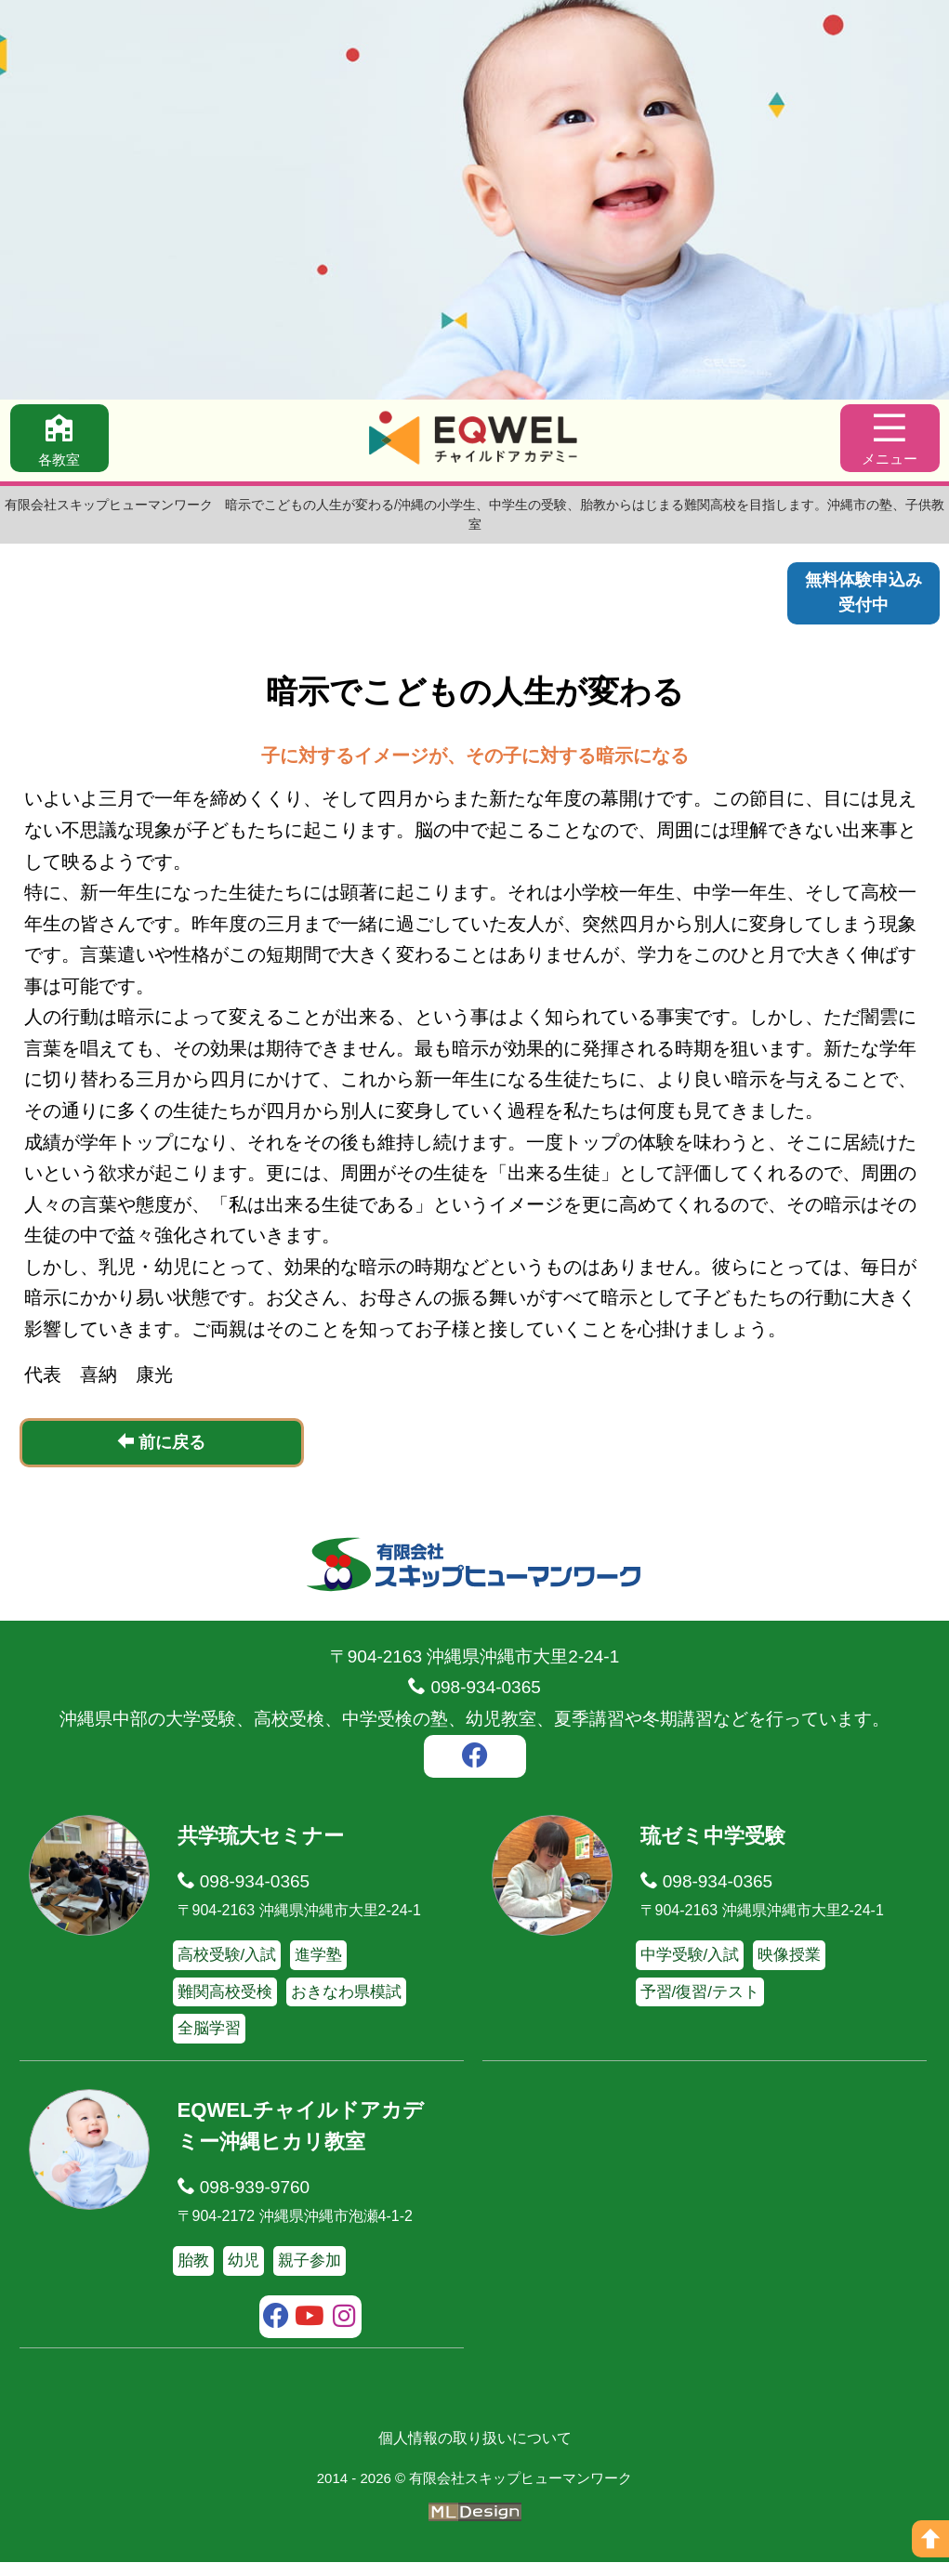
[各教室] (61, 440)
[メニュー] (888, 440)
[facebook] (475, 1772)
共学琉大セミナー (264, 1849)
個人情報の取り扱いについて (475, 2451)
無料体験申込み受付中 (860, 595)
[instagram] (344, 2331)
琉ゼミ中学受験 (716, 1849)
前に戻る (161, 1455)
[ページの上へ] (930, 2538)
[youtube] (310, 2331)
